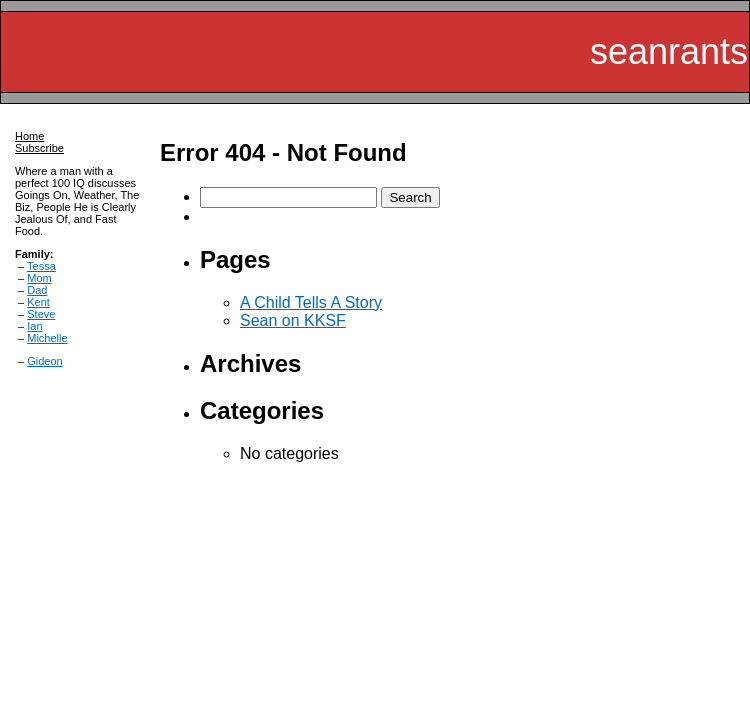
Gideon (44, 361)
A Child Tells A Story (311, 302)
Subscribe (39, 148)
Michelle (47, 338)
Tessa (41, 266)
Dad (37, 290)
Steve (41, 314)
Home (29, 136)
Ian (34, 326)
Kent (38, 302)
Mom (39, 278)
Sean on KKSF (293, 320)
